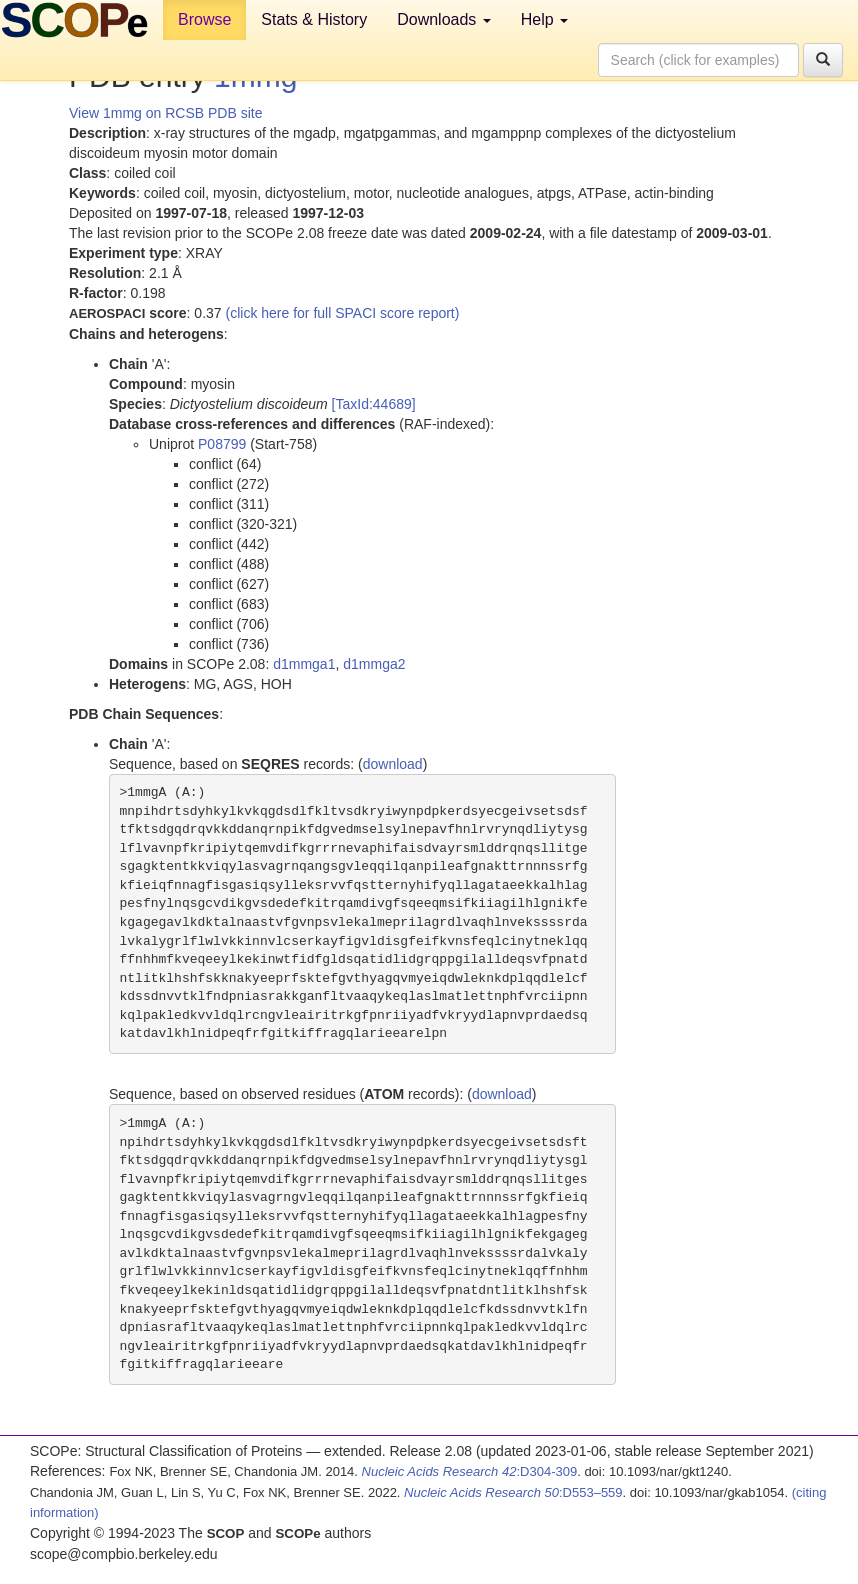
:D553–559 (513, 1492)
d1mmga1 (304, 664)
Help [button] (544, 19)
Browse (204, 19)
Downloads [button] (444, 19)
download (393, 764)
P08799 (222, 444)
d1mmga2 (374, 664)
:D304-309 (470, 1471)
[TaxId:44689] (374, 404)
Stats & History (314, 19)
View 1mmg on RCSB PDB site (165, 113)
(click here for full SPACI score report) (343, 313)
